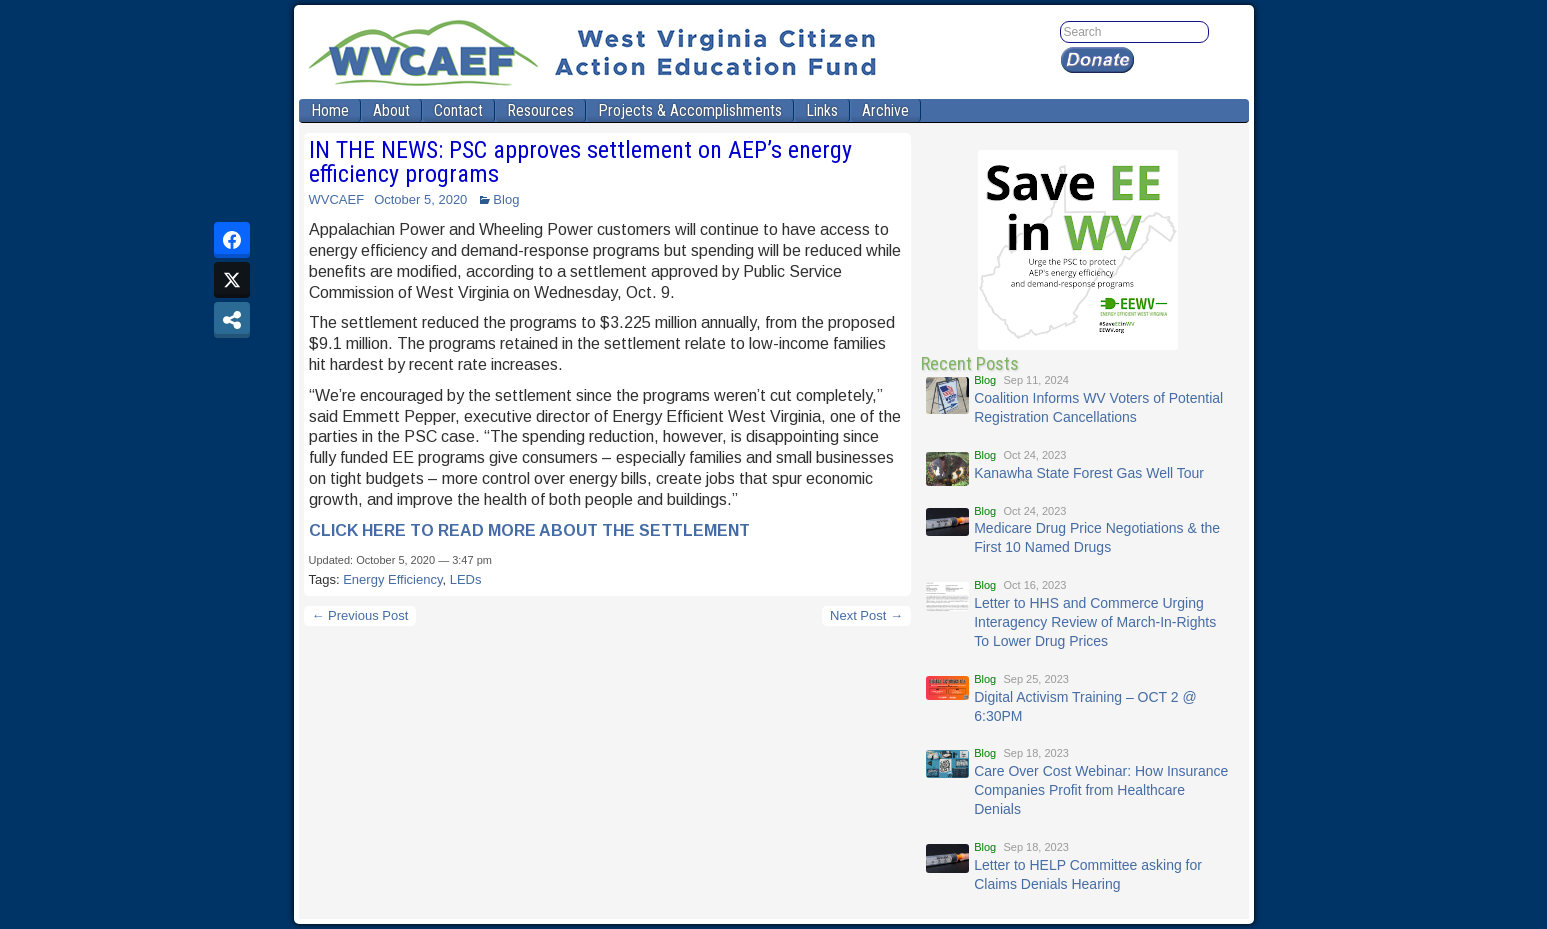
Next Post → (866, 615)
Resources (540, 110)
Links (822, 110)
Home (330, 110)
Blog (506, 199)
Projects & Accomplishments (690, 110)
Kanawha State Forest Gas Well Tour (1089, 473)
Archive (885, 110)
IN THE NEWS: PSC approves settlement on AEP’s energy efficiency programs (580, 162)
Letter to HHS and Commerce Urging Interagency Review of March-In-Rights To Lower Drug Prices (1095, 622)
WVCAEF (337, 199)
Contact (458, 110)
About (391, 110)
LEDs (466, 579)
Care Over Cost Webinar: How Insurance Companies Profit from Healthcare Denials (1101, 790)
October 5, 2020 (420, 199)
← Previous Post (360, 615)
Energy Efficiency (392, 579)
